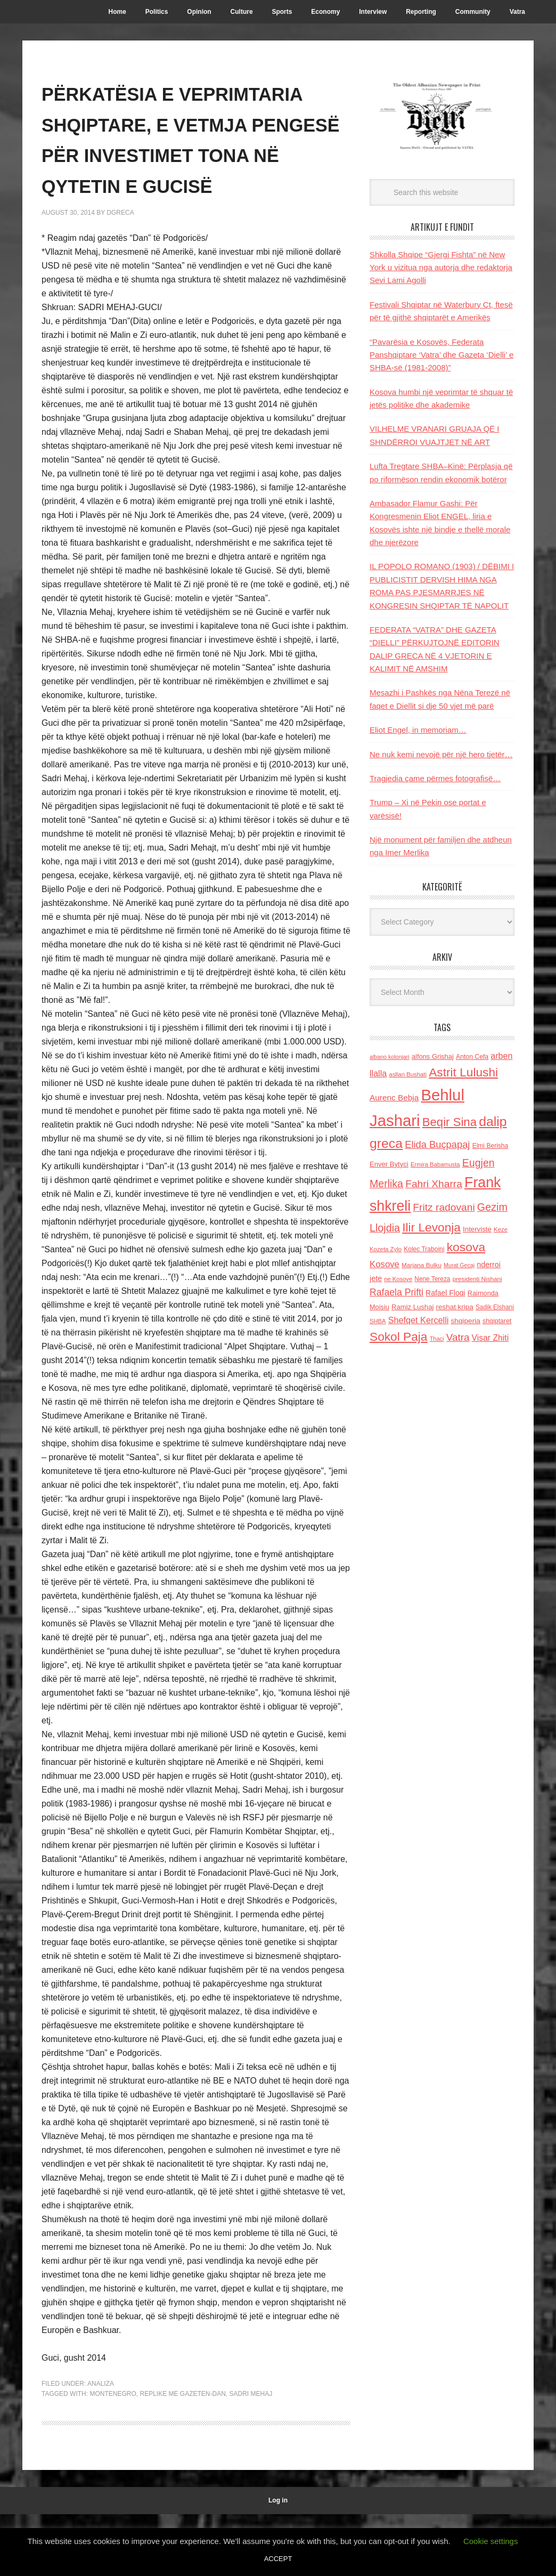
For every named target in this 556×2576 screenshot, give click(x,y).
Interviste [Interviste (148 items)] (477, 1229)
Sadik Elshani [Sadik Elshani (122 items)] (495, 1307)
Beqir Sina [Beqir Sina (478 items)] (449, 1122)
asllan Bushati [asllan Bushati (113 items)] (408, 1074)
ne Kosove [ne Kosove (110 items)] (398, 1279)
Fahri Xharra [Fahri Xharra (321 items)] (433, 1183)
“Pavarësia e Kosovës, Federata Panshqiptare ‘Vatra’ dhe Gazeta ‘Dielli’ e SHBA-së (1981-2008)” (441, 354)
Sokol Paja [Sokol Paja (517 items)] (398, 1336)
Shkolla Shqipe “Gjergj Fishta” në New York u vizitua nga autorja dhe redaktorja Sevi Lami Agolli (441, 267)
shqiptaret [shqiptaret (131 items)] (497, 1321)
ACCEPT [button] (278, 2559)
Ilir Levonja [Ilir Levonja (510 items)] (431, 1227)
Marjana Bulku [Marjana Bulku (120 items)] (421, 1264)
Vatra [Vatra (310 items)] (458, 1337)
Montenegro (112, 2455)
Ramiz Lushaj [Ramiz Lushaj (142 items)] (412, 1307)
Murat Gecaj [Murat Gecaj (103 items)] (459, 1265)
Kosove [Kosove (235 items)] (384, 1264)
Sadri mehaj (251, 2455)
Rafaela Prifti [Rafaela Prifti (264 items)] (396, 1292)
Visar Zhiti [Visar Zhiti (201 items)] (490, 1337)
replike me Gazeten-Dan (182, 2455)
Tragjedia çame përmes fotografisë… (435, 778)
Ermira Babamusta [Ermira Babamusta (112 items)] (435, 1164)
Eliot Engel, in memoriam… (418, 729)
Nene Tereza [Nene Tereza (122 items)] (432, 1279)
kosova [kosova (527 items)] (466, 1247)
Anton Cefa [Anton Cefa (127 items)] (472, 1056)
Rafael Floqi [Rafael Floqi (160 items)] (445, 1293)
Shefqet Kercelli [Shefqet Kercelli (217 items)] (418, 1320)
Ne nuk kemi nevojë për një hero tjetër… (441, 754)
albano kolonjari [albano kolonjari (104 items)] (390, 1057)
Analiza (100, 2445)
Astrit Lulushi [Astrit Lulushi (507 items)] (463, 1072)
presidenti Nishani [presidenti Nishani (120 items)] (477, 1278)
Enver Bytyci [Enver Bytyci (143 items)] (389, 1164)
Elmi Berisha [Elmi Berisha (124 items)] (490, 1145)
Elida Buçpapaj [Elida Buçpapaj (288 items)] (437, 1144)
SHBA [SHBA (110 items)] (378, 1321)
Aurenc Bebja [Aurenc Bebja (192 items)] (394, 1097)
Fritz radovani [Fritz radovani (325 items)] (444, 1207)
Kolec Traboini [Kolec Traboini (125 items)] (424, 1249)
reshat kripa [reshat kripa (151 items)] (454, 1307)
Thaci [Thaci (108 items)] (437, 1338)
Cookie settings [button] (490, 2541)
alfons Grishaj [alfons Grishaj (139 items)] (433, 1056)
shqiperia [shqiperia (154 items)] (465, 1321)
